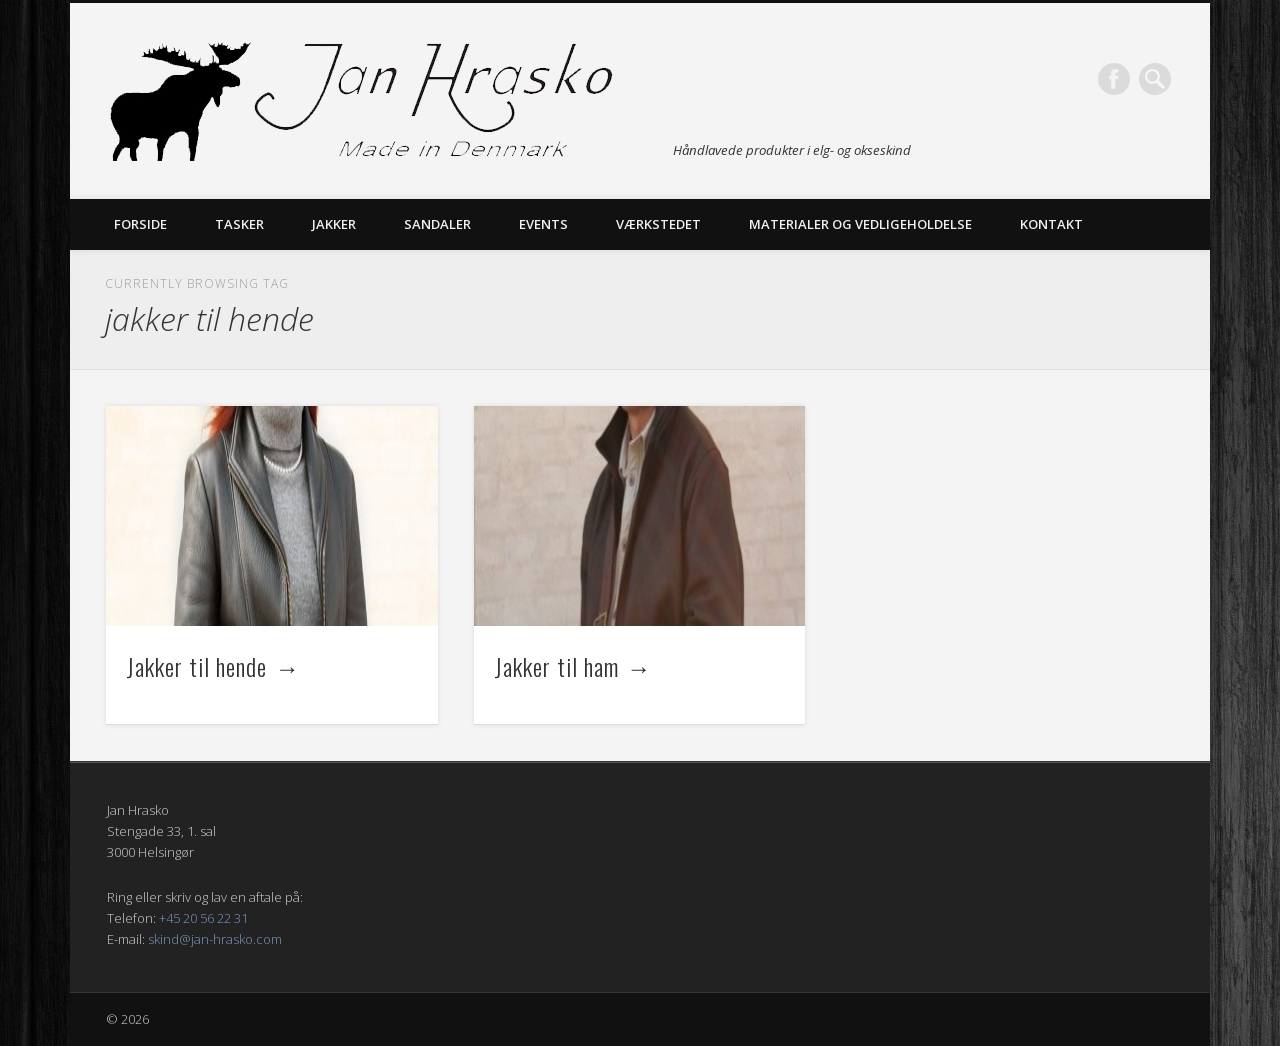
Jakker (334, 224)
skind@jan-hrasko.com (215, 939)
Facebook (1114, 79)
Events (543, 224)
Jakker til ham (556, 666)
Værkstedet (658, 224)
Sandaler (437, 224)
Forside (140, 224)
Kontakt (1051, 224)
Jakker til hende (196, 666)
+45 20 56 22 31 (203, 918)
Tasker (239, 224)
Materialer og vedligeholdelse (860, 224)
